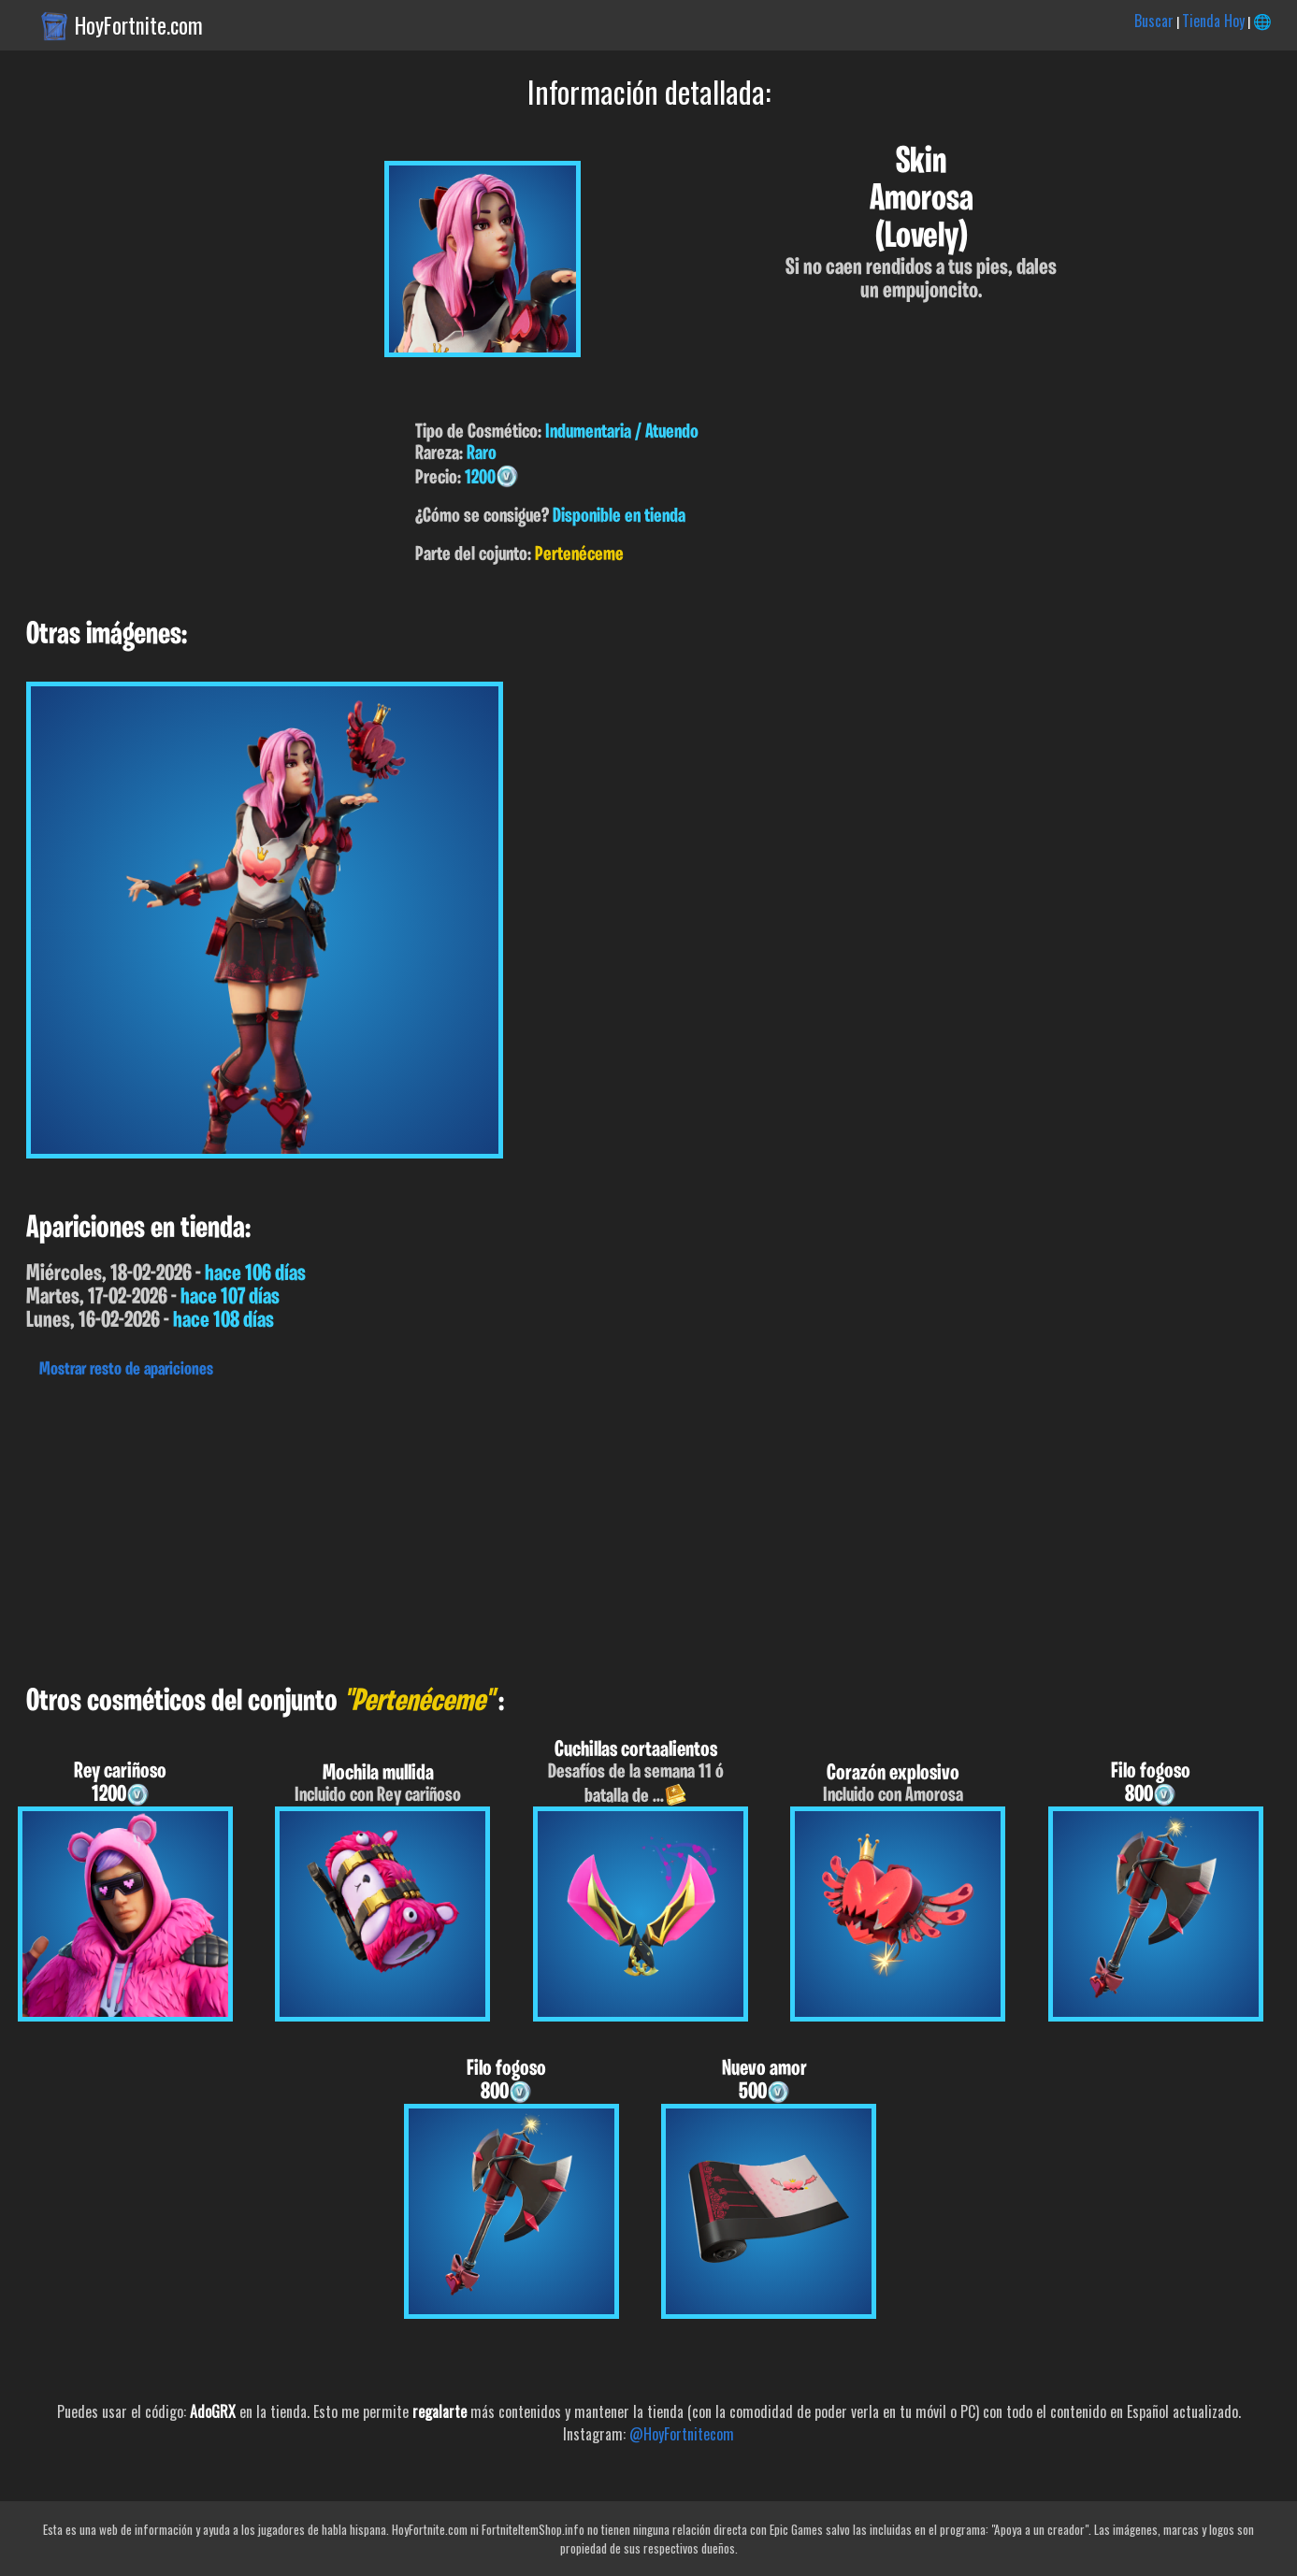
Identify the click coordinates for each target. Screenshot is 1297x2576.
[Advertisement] (561, 1527)
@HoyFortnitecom (681, 2434)
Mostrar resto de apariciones (126, 1369)
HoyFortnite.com (139, 25)
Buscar (1154, 20)
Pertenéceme (579, 555)
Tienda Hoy (1213, 20)
